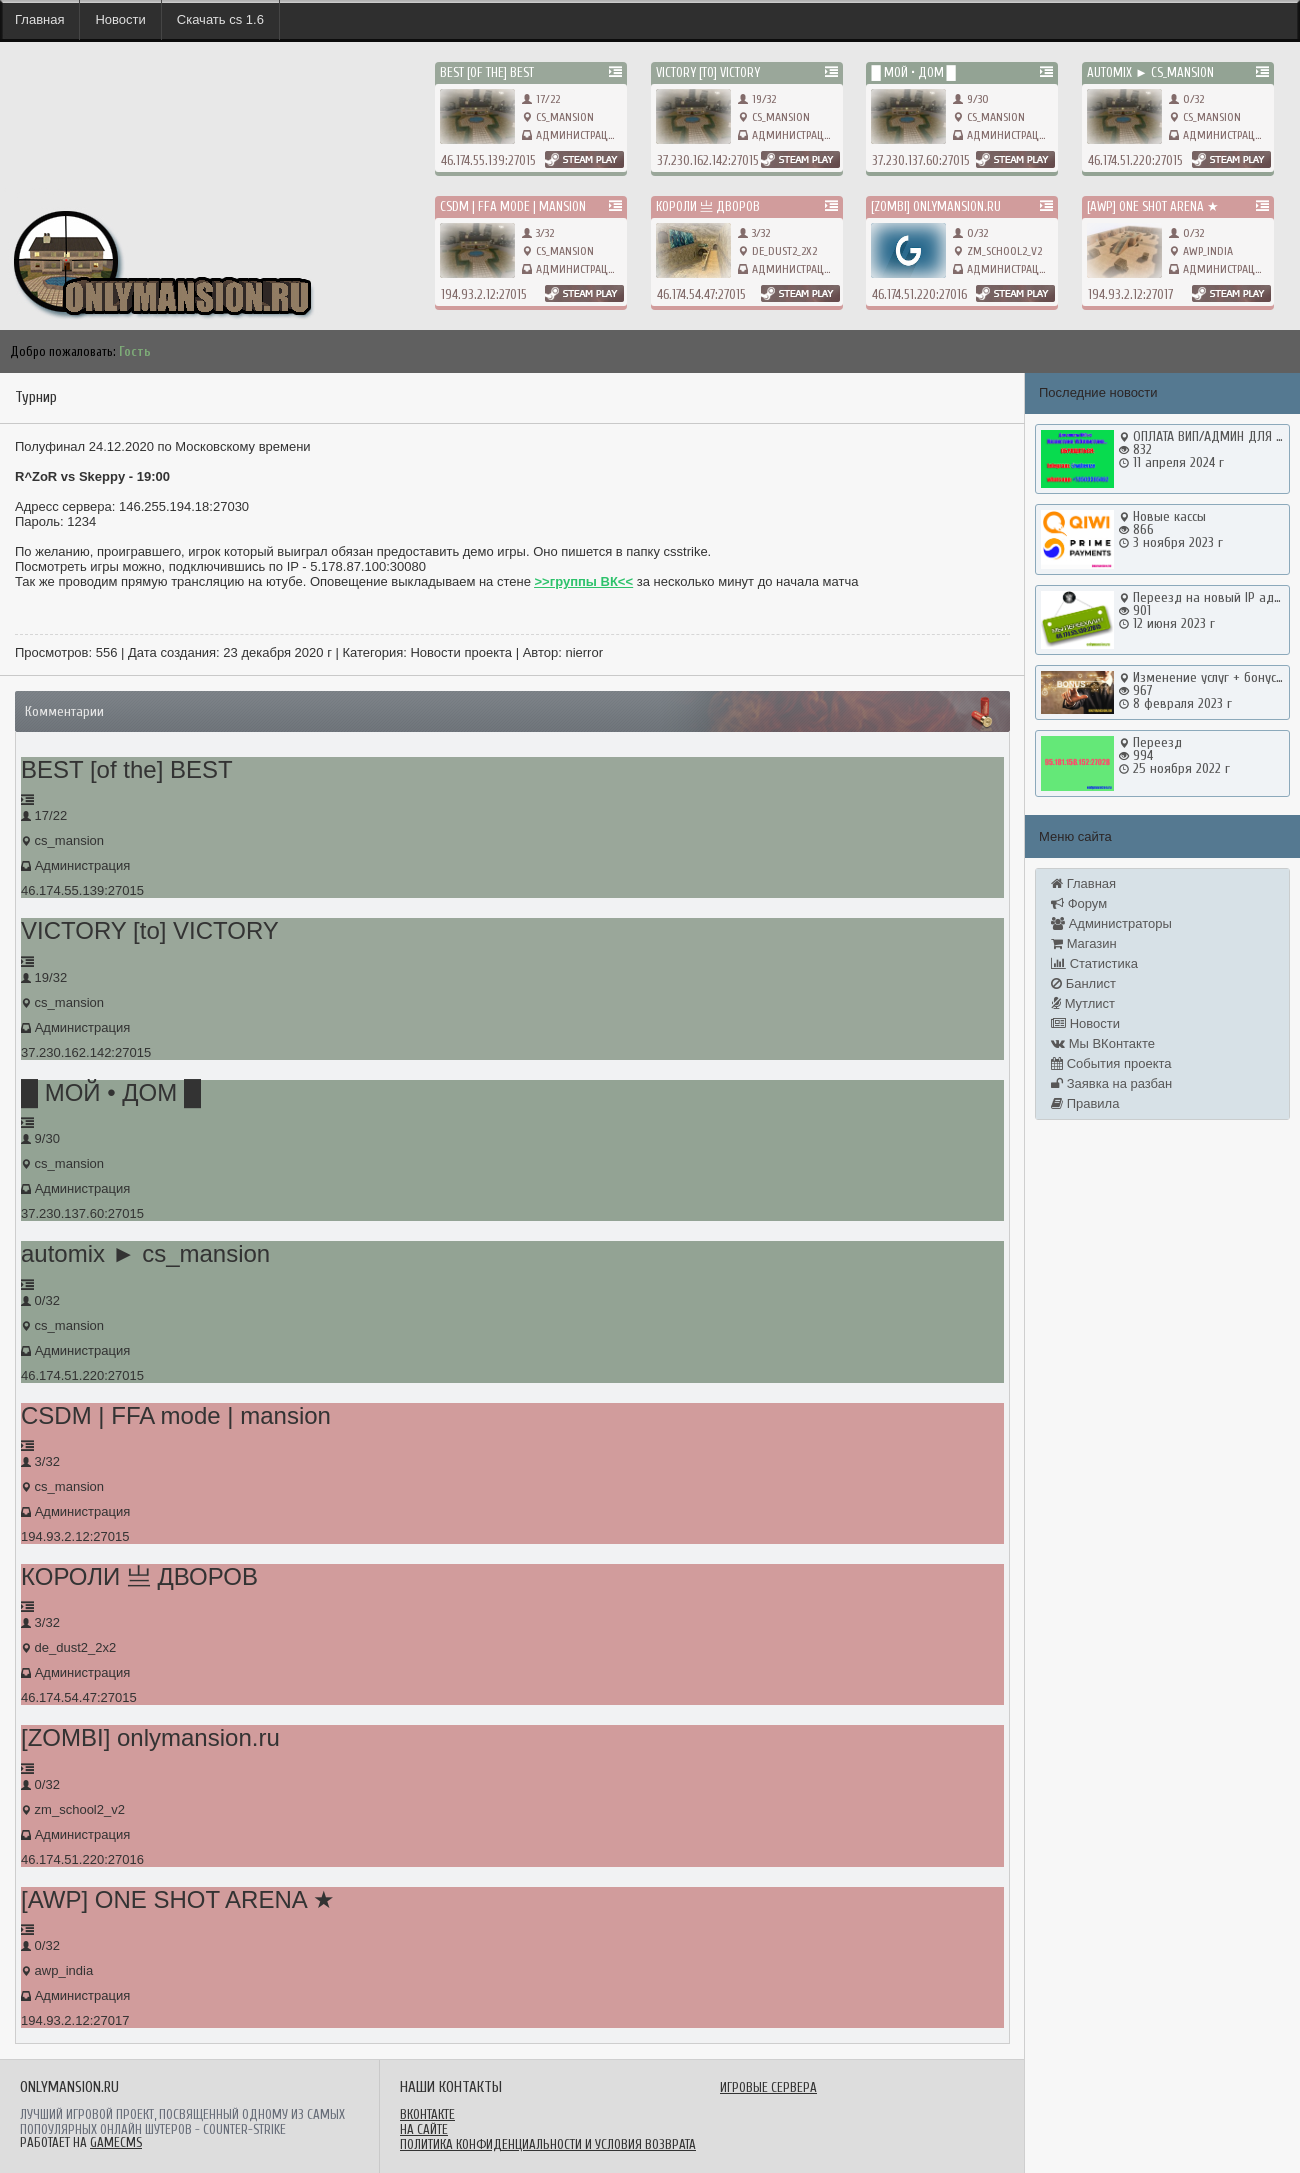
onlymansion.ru (39, 190)
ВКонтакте (427, 2114)
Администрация (578, 135)
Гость (135, 351)
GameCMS (116, 2142)
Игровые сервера (768, 2087)
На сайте (424, 2129)
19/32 (757, 99)
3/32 (538, 233)
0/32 (1186, 99)
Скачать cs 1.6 (220, 19)
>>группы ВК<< (584, 581)
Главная (39, 19)
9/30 (971, 99)
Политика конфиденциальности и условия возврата (548, 2144)
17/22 (541, 99)
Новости (120, 19)
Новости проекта (461, 652)
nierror (584, 652)
